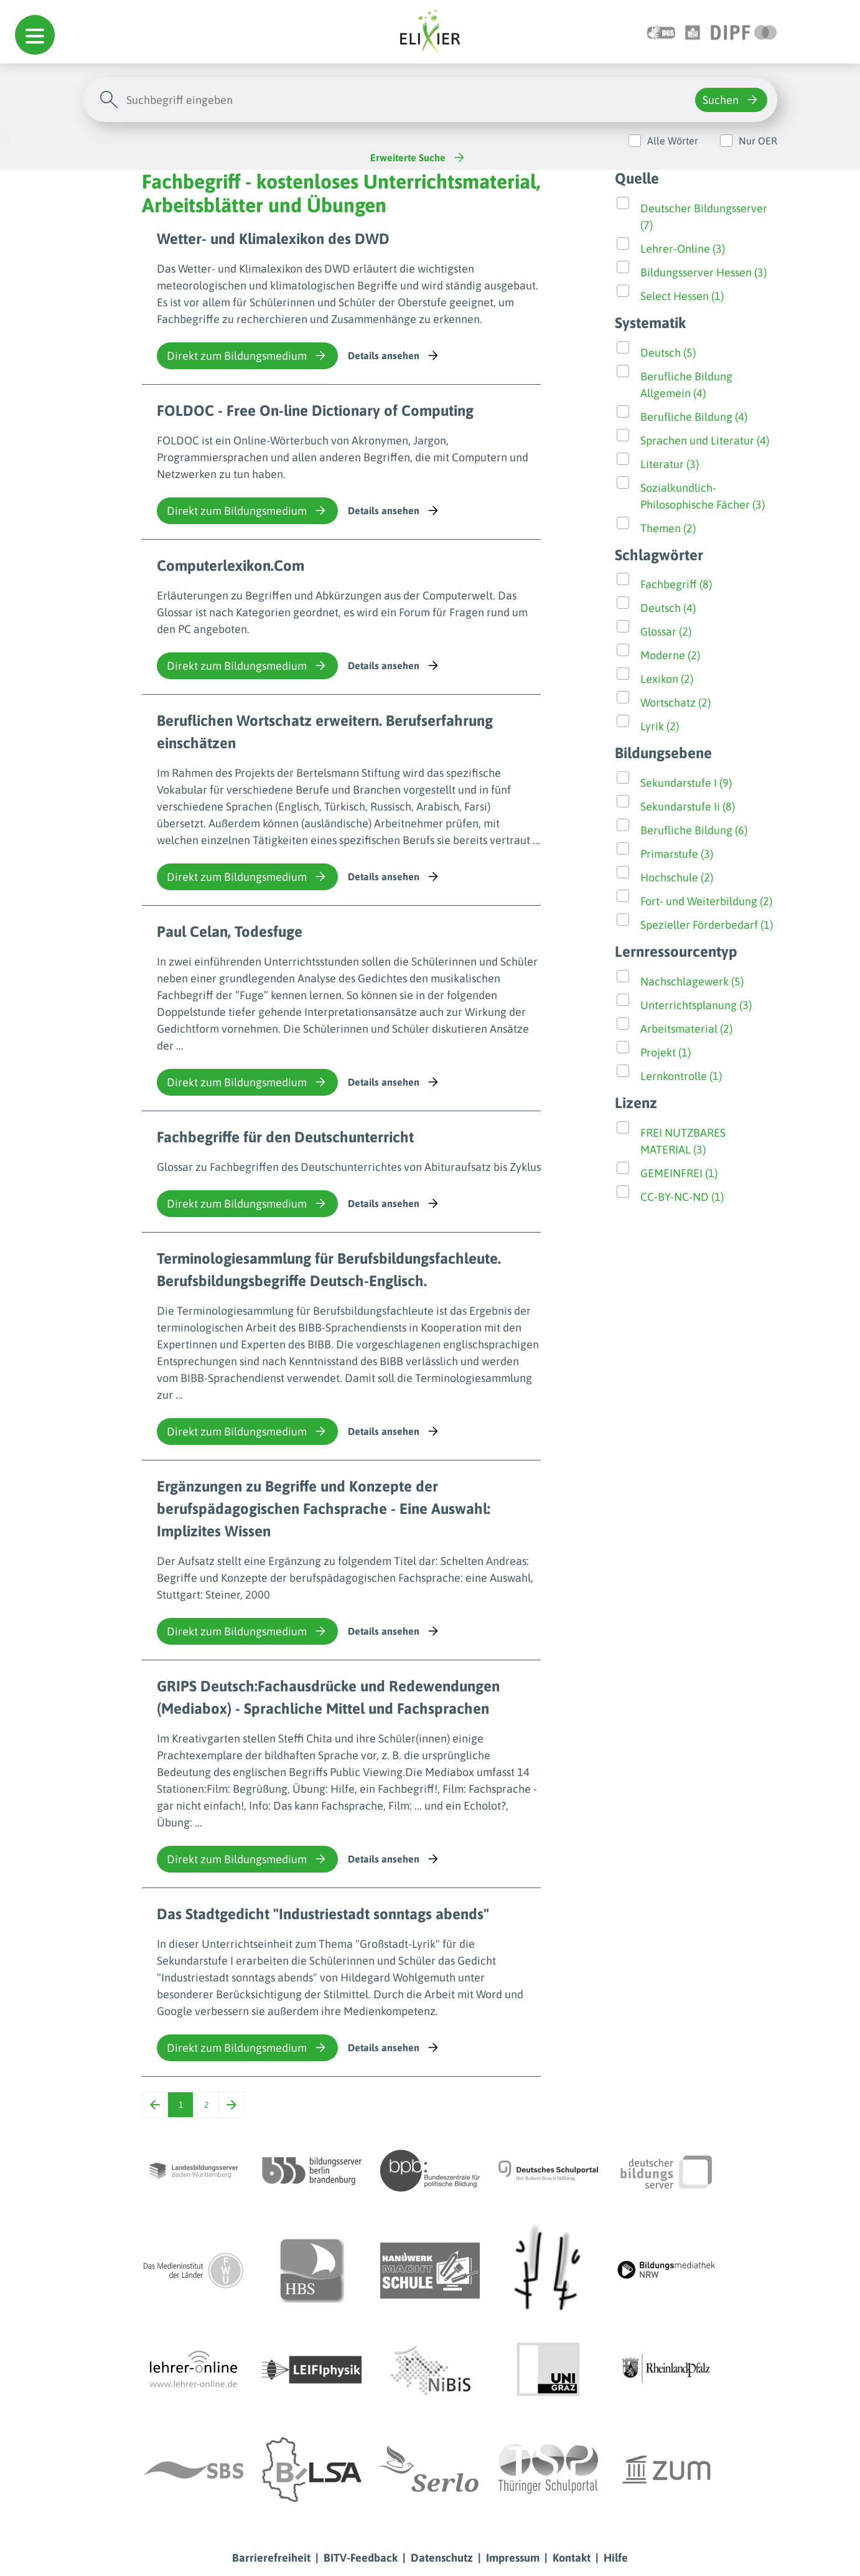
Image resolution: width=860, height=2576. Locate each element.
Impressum (513, 2557)
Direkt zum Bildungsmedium (247, 355)
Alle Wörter (672, 140)
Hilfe (616, 2557)
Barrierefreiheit (271, 2557)
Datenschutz (442, 2557)
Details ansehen (394, 355)
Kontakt (572, 2557)
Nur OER (758, 140)
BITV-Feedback (361, 2557)
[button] (35, 35)
